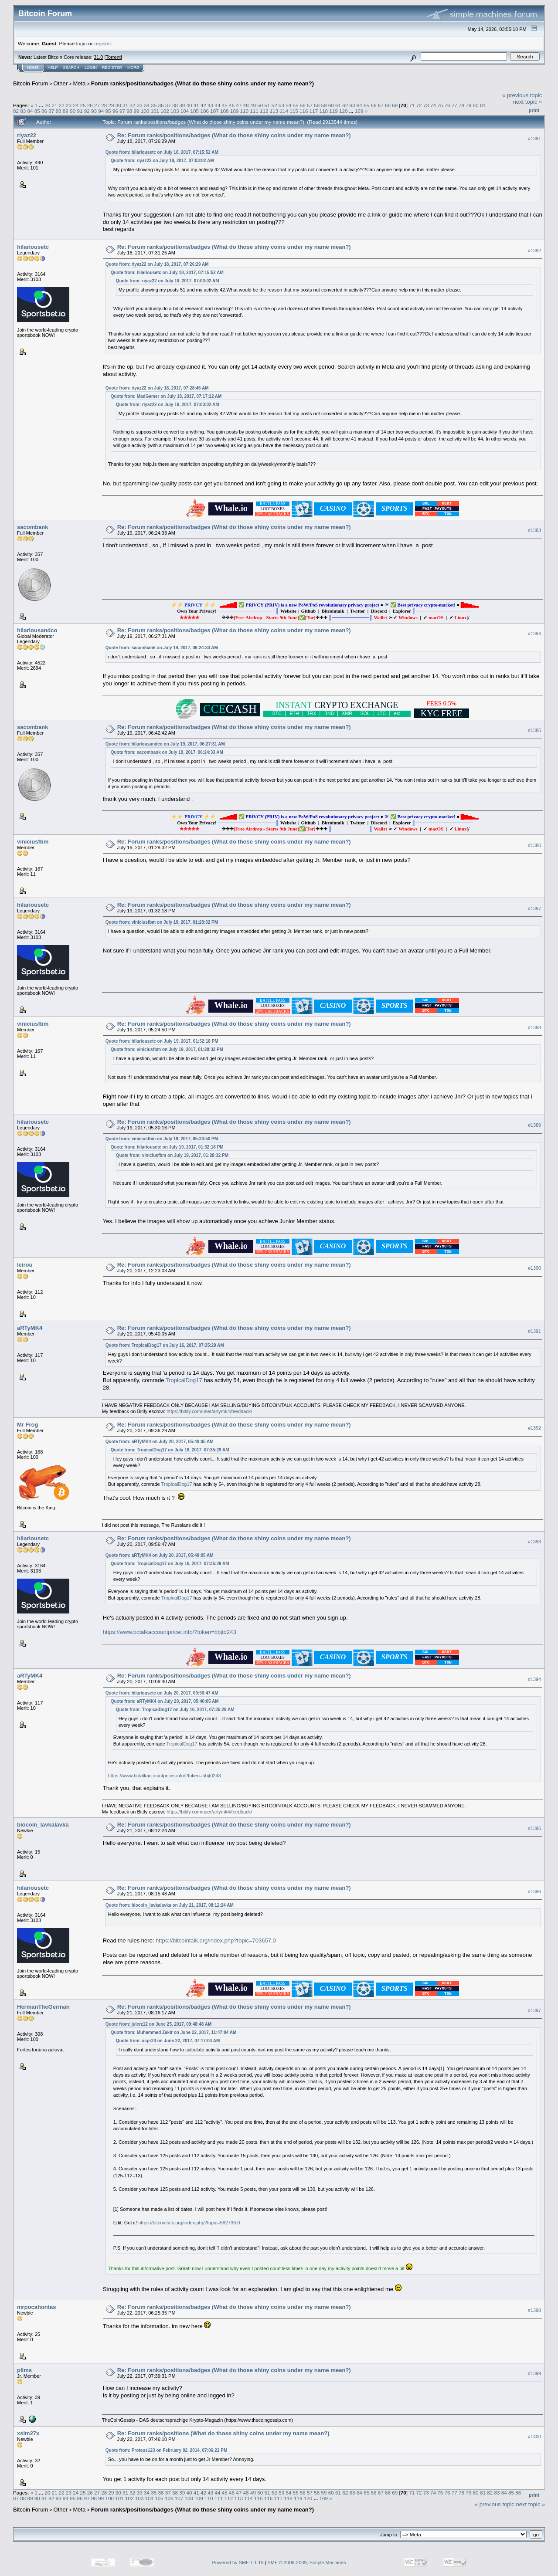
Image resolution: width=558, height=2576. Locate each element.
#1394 (534, 1679)
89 (65, 111)
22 (62, 105)
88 (58, 111)
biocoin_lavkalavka (43, 1824)
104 (184, 111)
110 (244, 111)
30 (118, 105)
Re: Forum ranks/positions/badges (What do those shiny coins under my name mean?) (234, 135)
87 (51, 111)
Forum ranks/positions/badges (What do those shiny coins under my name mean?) (202, 83)
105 (195, 111)
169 (359, 111)
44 (218, 105)
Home (33, 67)
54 (288, 105)
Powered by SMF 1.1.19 (238, 2562)
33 (140, 105)
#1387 (534, 908)
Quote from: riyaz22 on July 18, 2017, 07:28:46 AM (157, 388)
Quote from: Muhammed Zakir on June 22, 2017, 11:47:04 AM (174, 2032)
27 (97, 105)
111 (254, 111)
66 (373, 105)
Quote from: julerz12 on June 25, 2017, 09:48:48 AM (158, 2024)
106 (204, 111)
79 (468, 105)
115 (293, 111)
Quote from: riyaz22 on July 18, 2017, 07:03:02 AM (162, 160)
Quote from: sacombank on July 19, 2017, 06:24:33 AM (161, 647)
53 (281, 105)
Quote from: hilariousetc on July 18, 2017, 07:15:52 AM (161, 152)
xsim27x (28, 2433)
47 (239, 105)
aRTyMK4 (29, 1328)
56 (303, 105)
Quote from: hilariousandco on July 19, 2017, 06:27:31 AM (165, 744)
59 (324, 105)
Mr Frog (27, 1424)
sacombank (32, 527)
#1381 (534, 138)
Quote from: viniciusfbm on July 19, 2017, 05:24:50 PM (161, 1138)
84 (30, 111)
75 (440, 105)
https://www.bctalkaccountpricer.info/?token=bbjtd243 (169, 1632)
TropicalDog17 (184, 1380)
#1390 (534, 1268)
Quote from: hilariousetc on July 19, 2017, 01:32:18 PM (161, 1041)
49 (253, 105)
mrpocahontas (36, 2307)
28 (104, 105)
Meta (79, 83)
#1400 (534, 2436)
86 (44, 111)
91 (79, 111)
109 (234, 111)
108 (224, 111)
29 (111, 105)
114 (284, 111)
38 (175, 105)
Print (534, 110)
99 (137, 111)
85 (37, 111)
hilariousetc (33, 247)
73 (426, 105)
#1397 (534, 2010)
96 (115, 111)
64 (359, 105)
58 (317, 105)
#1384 (534, 634)
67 (381, 105)
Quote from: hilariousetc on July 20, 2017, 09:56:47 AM (161, 1693)
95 (108, 111)
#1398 (534, 2310)
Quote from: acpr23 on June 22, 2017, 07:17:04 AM (168, 2040)
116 (303, 111)
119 (333, 111)
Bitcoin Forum (30, 83)
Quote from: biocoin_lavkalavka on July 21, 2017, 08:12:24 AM (169, 1905)
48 (246, 105)
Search (71, 67)
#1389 (534, 1125)
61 (338, 105)
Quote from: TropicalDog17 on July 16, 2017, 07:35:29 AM (164, 1345)
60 (331, 105)
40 (189, 105)
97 (122, 111)
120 (343, 111)
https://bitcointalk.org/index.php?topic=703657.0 (216, 1940)
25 (83, 105)
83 (23, 111)
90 (72, 111)
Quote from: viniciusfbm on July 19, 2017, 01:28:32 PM (161, 922)
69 (395, 105)
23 (68, 105)
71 (412, 105)
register (102, 43)
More (133, 67)
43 (210, 105)
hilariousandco (37, 630)
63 (352, 105)
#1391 (534, 1331)
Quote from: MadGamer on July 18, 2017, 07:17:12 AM (166, 396)
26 (90, 105)
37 (168, 105)
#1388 (534, 1027)
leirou (24, 1264)
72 (419, 105)
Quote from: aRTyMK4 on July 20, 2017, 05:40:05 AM (159, 1441)
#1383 (534, 530)
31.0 (98, 57)
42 (203, 105)
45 (225, 105)
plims (24, 2370)
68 (388, 105)
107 (214, 111)
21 (54, 105)
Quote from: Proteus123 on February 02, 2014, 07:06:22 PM (166, 2450)
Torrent (113, 57)
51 (267, 105)
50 (260, 105)
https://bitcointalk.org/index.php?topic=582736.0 (189, 2222)
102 (164, 111)
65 (366, 105)
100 (145, 111)
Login (91, 67)
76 (447, 105)
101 (155, 111)
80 (476, 105)
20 (47, 105)
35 (154, 105)
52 (274, 105)
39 (182, 105)
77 (454, 105)
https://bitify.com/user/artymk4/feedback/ (209, 1411)
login (81, 43)
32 (132, 105)
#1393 (534, 1541)
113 (274, 111)
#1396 (534, 1891)
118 (324, 111)
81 (483, 105)
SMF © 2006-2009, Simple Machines (307, 2562)
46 (232, 105)
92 (87, 111)
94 (101, 111)
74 (433, 105)
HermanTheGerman (43, 2006)
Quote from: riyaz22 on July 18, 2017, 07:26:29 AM (157, 264)
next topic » (527, 101)
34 (147, 105)
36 (160, 105)
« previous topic (522, 95)
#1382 (534, 250)
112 (264, 111)
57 (310, 105)
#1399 (534, 2373)
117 (314, 111)
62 (345, 105)
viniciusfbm (32, 841)
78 (461, 105)
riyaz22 (26, 135)
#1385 (534, 730)
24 (75, 105)
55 (295, 105)
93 (94, 111)
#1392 (534, 1427)
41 (196, 105)
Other (61, 83)
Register (112, 67)
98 (129, 111)
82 (16, 111)
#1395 (534, 1828)
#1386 (534, 845)
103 (174, 111)
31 (125, 105)
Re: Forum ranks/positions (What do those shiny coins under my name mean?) (223, 2433)
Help (53, 67)
